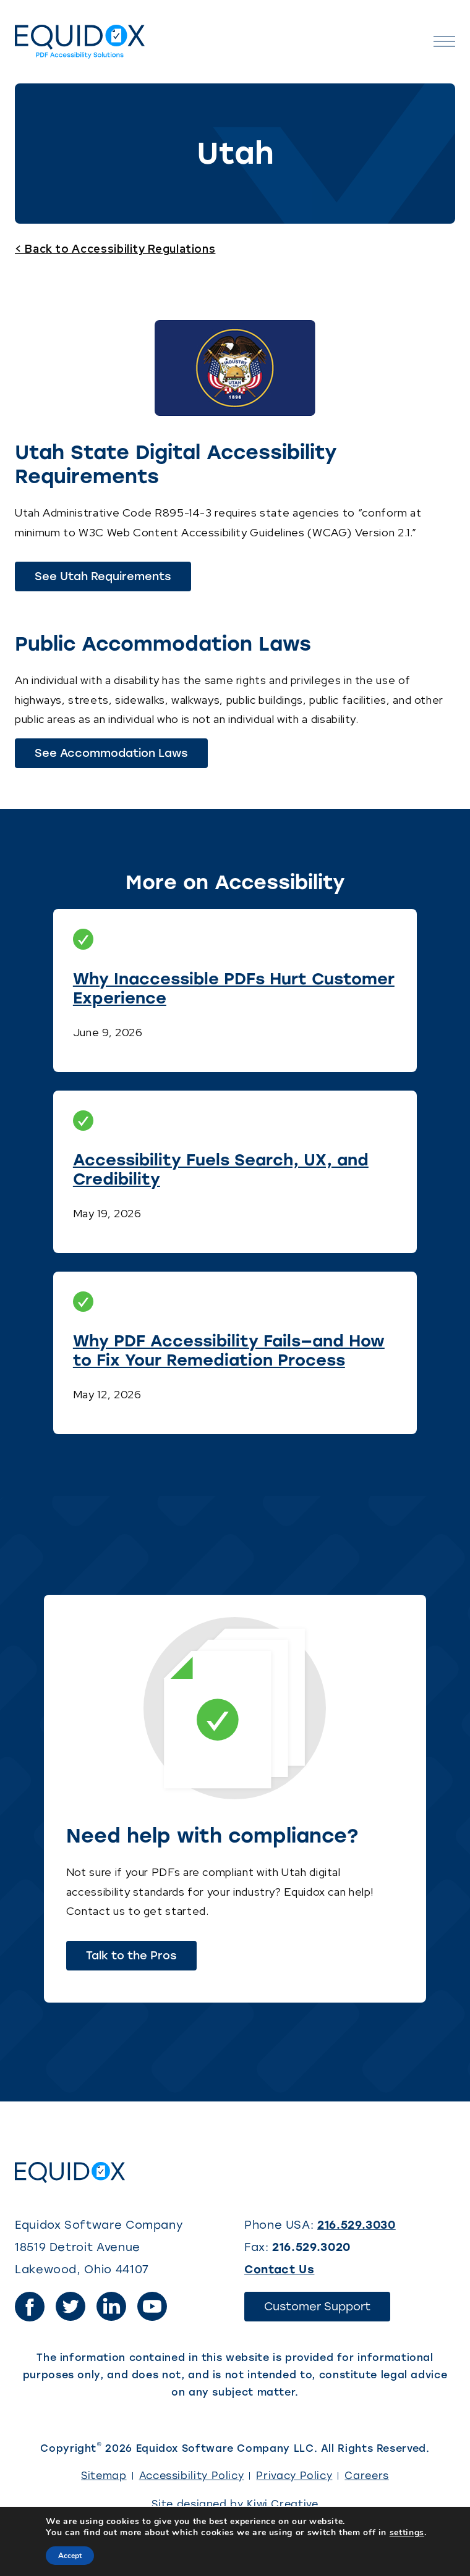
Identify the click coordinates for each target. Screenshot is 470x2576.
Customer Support (327, 2310)
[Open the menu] (444, 41)
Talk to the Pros (131, 1955)
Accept (70, 2556)
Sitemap (103, 2475)
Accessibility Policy (191, 2475)
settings (407, 2532)
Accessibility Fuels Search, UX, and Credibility (221, 1169)
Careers (366, 2475)
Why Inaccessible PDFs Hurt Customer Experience (234, 988)
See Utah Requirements (113, 580)
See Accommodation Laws (121, 757)
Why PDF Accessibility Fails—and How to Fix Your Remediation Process (229, 1350)
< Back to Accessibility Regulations (115, 249)
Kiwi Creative (282, 2504)
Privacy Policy (294, 2475)
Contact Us (279, 2269)
